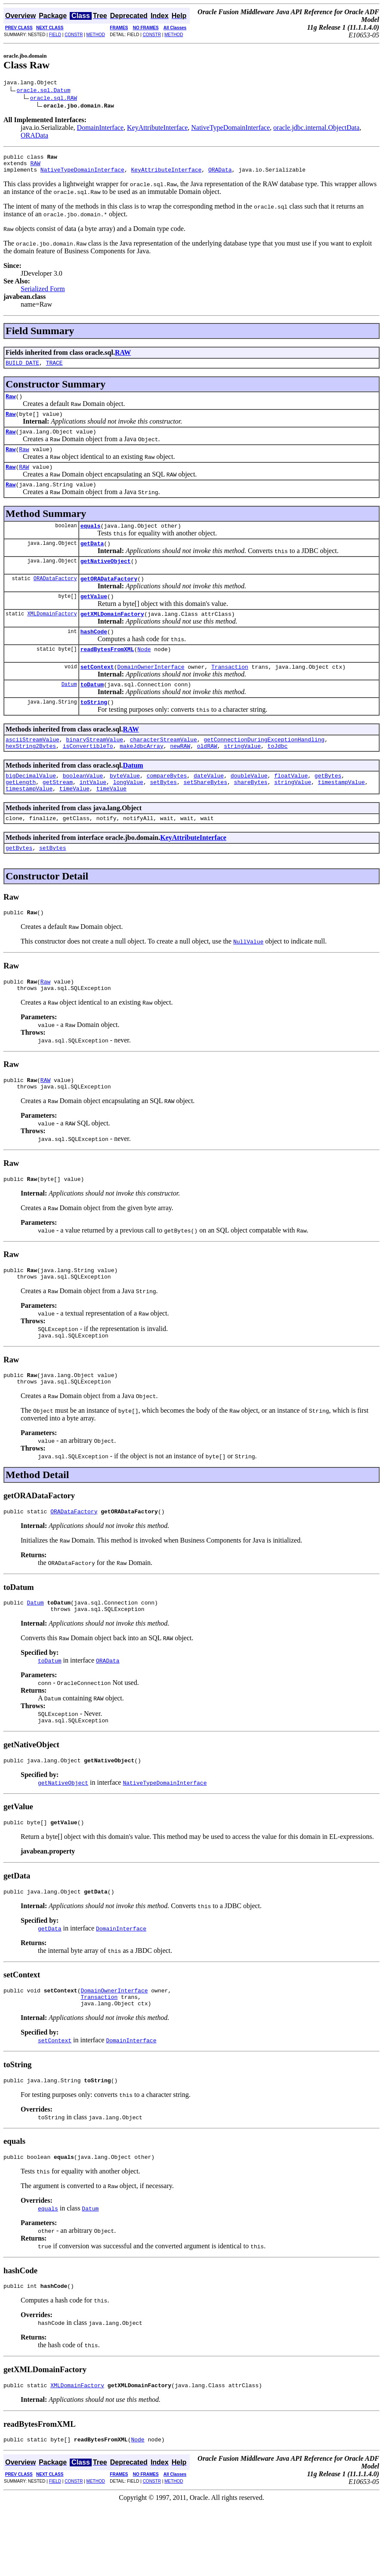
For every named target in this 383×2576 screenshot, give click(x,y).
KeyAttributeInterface (157, 128)
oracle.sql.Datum (44, 91)
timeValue (74, 823)
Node (144, 673)
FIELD (55, 34)
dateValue (209, 808)
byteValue (125, 808)
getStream (58, 815)
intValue (93, 815)
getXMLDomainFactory (112, 635)
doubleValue (249, 808)
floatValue (291, 808)
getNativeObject (105, 579)
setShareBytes (205, 815)
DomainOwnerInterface (150, 692)
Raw (10, 404)
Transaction (229, 692)
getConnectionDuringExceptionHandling (264, 769)
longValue (128, 815)
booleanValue (83, 808)
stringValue (242, 777)
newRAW (180, 777)
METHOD (95, 34)
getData (92, 560)
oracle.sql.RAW (53, 99)
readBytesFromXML (107, 673)
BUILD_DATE (22, 369)
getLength (21, 815)
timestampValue (341, 815)
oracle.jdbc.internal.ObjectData (316, 128)
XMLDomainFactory (52, 635)
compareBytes (167, 808)
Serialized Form (43, 294)
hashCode (93, 654)
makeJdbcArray (141, 777)
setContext (97, 692)
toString (93, 730)
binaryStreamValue (94, 769)
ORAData (34, 136)
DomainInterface (100, 128)
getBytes (328, 808)
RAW (35, 167)
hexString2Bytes (31, 777)
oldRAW (207, 777)
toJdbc (278, 777)
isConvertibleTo (88, 777)
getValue (93, 617)
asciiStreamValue (32, 769)
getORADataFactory (109, 598)
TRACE (54, 369)
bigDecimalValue (31, 808)
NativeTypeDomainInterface (230, 128)
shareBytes (250, 815)
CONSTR (74, 34)
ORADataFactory (55, 597)
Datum (69, 711)
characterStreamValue (163, 769)
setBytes (163, 815)
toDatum (92, 711)
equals (90, 541)
